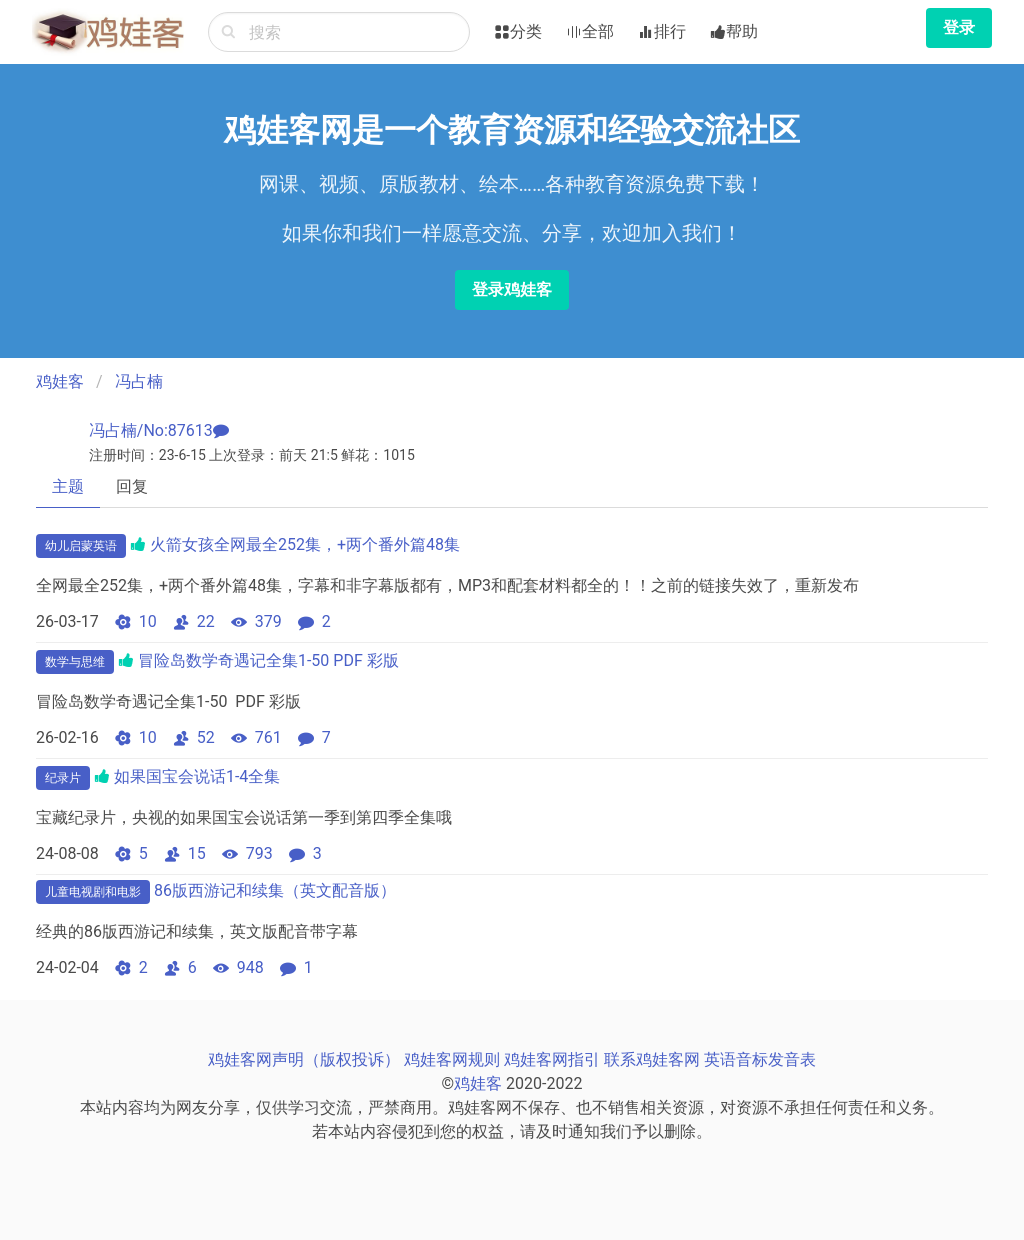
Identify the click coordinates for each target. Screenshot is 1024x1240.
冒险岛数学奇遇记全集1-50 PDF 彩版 (268, 660)
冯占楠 (139, 381)
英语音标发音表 (760, 1059)
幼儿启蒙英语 (81, 546)
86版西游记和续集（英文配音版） (275, 890)
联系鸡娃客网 (652, 1059)
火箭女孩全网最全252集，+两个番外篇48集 (305, 544)
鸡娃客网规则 (452, 1059)
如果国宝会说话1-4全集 (197, 776)
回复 (132, 486)
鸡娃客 (60, 381)
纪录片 (63, 778)
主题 (68, 486)
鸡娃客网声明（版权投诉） (304, 1059)
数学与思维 (75, 662)
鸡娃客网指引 (552, 1059)
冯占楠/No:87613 (151, 430)
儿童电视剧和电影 (93, 892)
